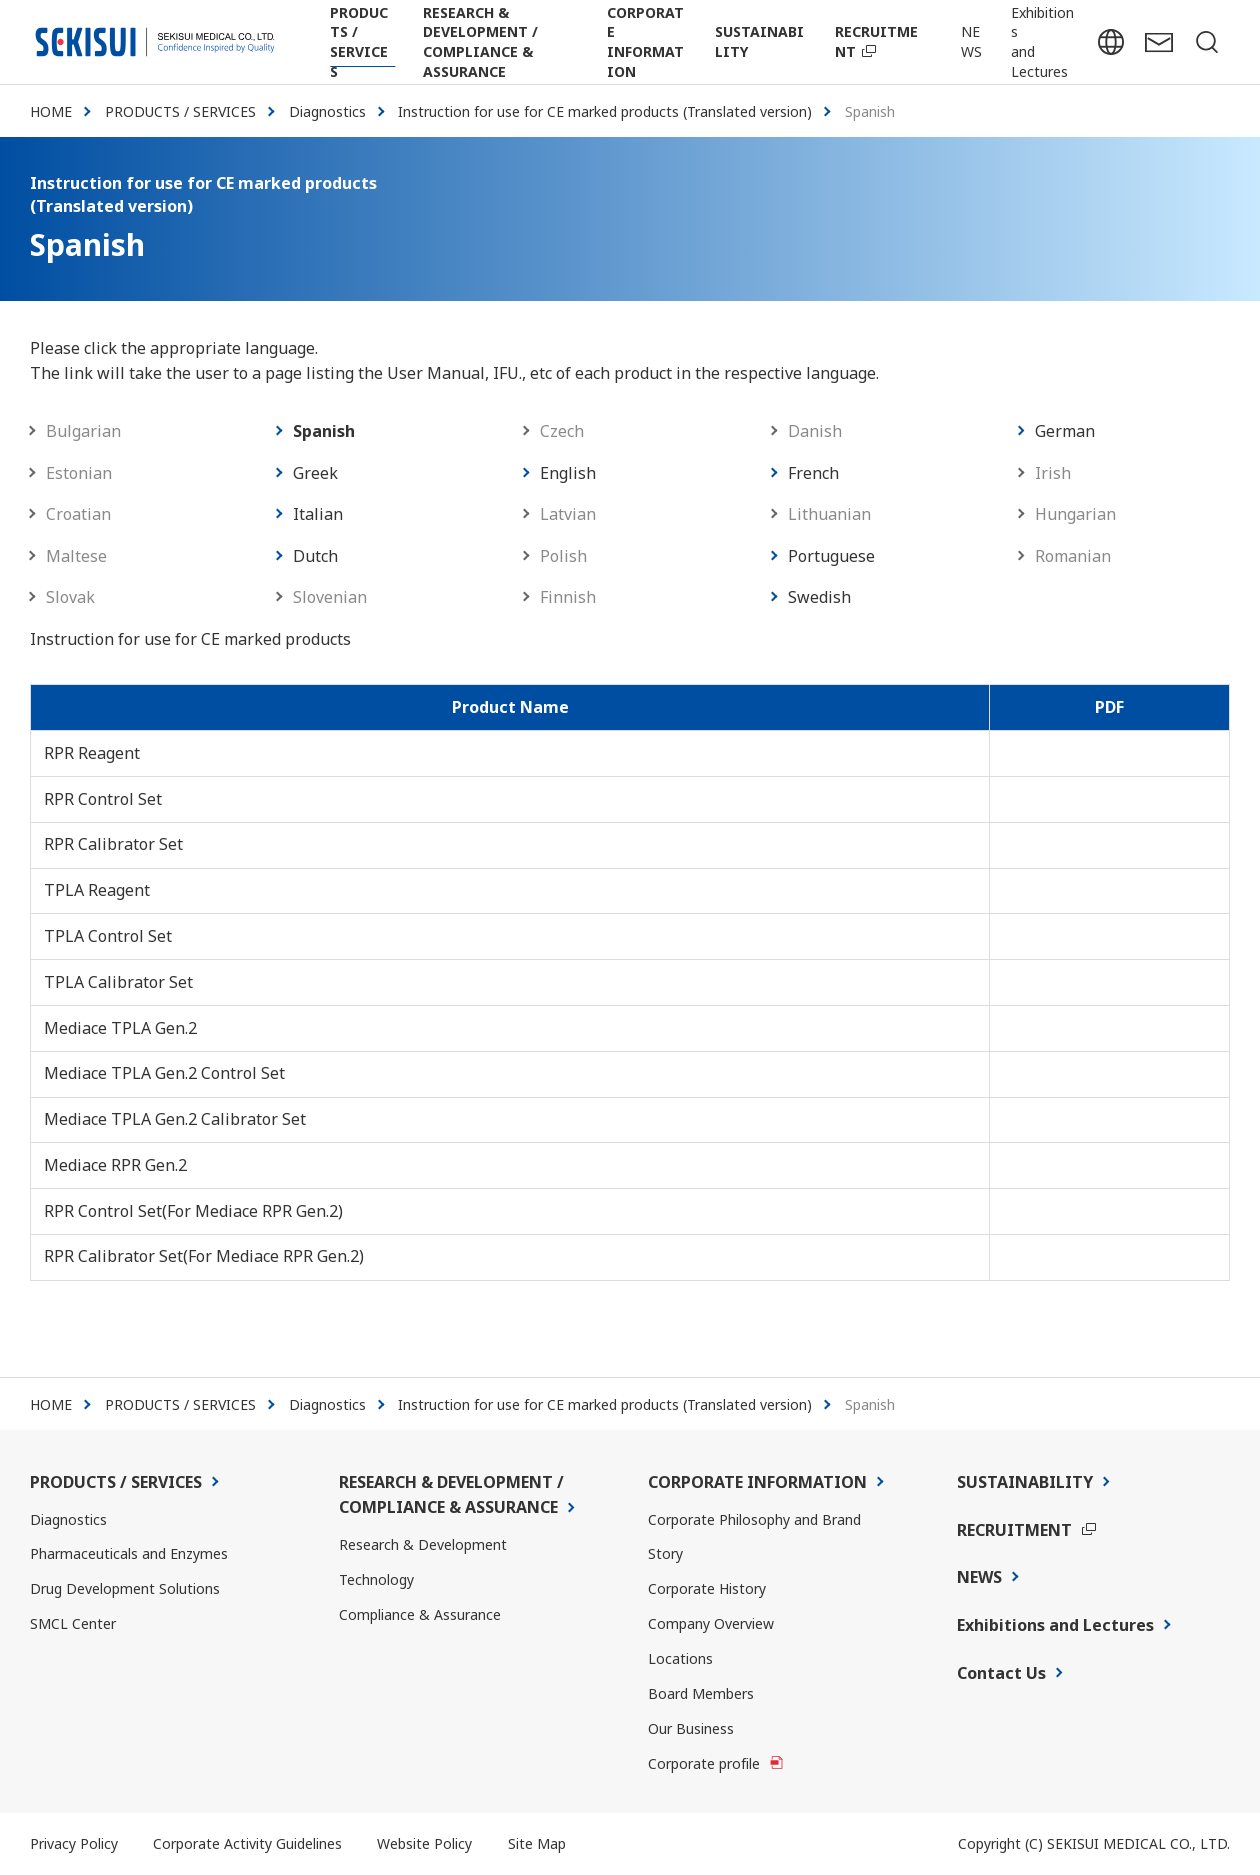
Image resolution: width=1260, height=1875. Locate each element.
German (1065, 431)
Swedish (819, 597)
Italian (318, 514)
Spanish (324, 431)
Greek (315, 473)
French (813, 473)
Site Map (537, 1843)
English (568, 473)
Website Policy (424, 1843)
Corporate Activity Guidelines (247, 1843)
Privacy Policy (74, 1843)
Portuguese (831, 556)
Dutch (315, 556)
